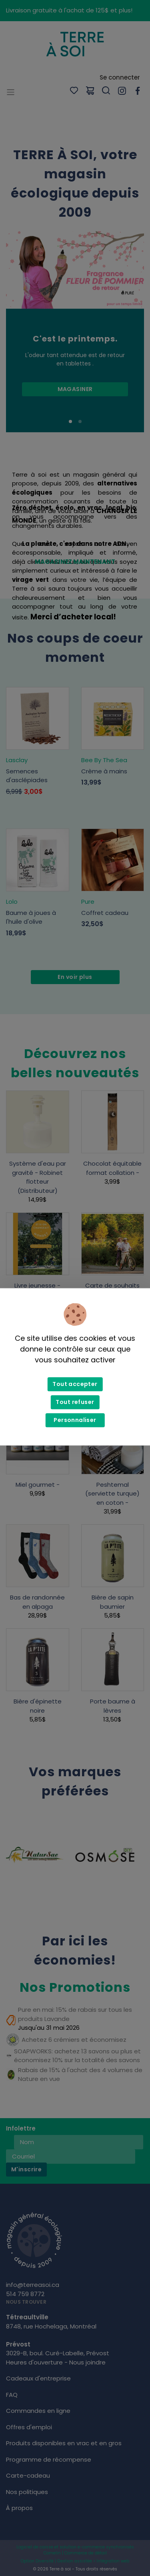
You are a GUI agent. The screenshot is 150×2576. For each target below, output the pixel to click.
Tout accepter (74, 1384)
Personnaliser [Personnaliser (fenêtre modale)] (75, 1420)
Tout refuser (75, 1402)
